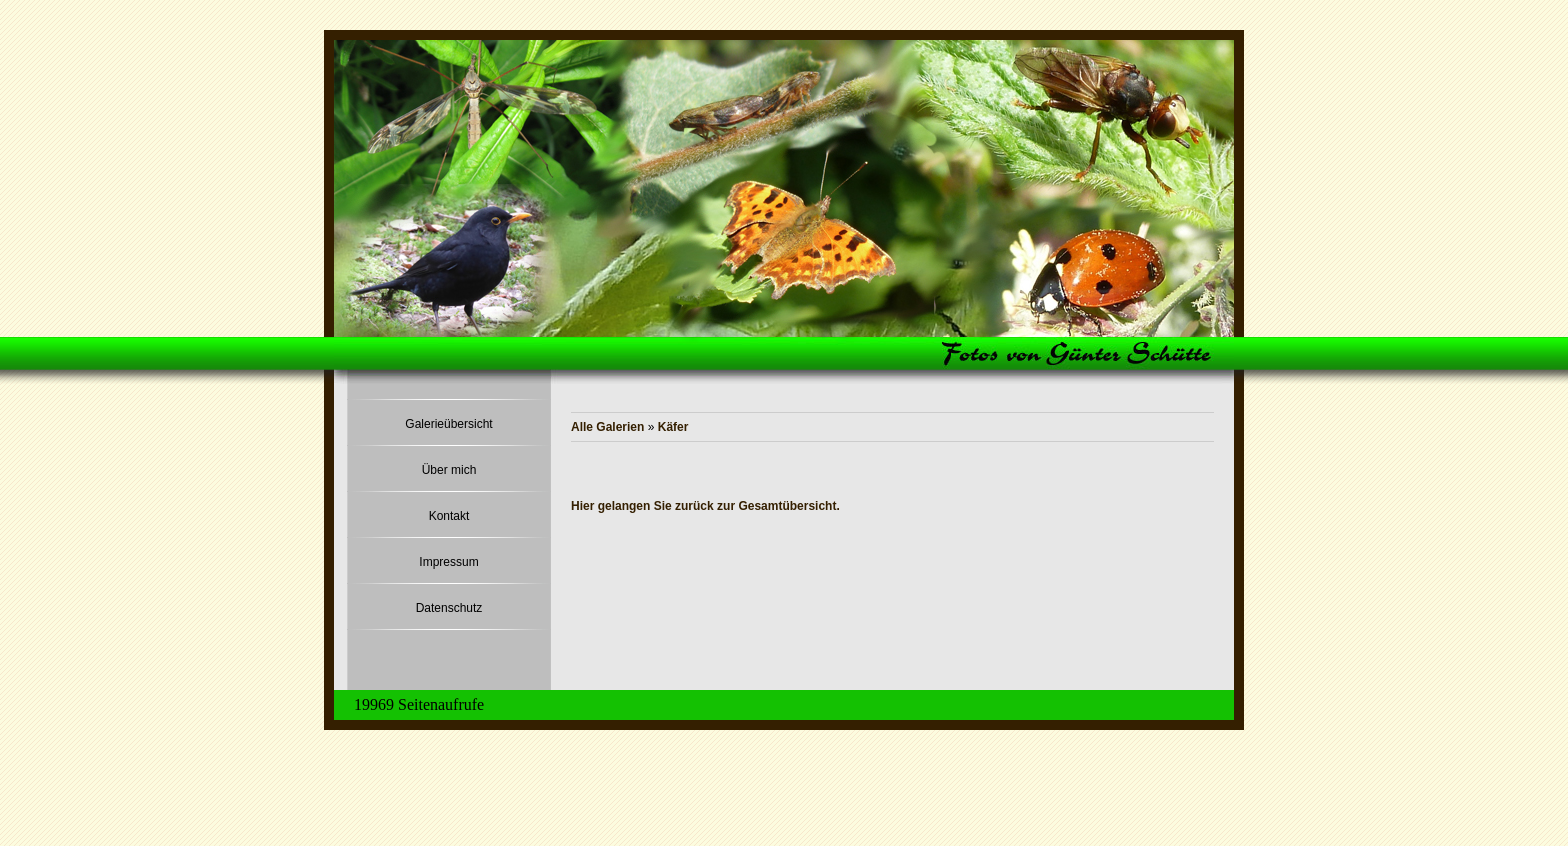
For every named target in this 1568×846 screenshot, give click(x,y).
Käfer (673, 427)
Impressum (448, 562)
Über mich (449, 470)
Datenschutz (449, 608)
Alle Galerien (609, 427)
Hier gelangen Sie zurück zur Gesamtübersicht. (705, 506)
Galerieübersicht (448, 424)
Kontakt (449, 516)
